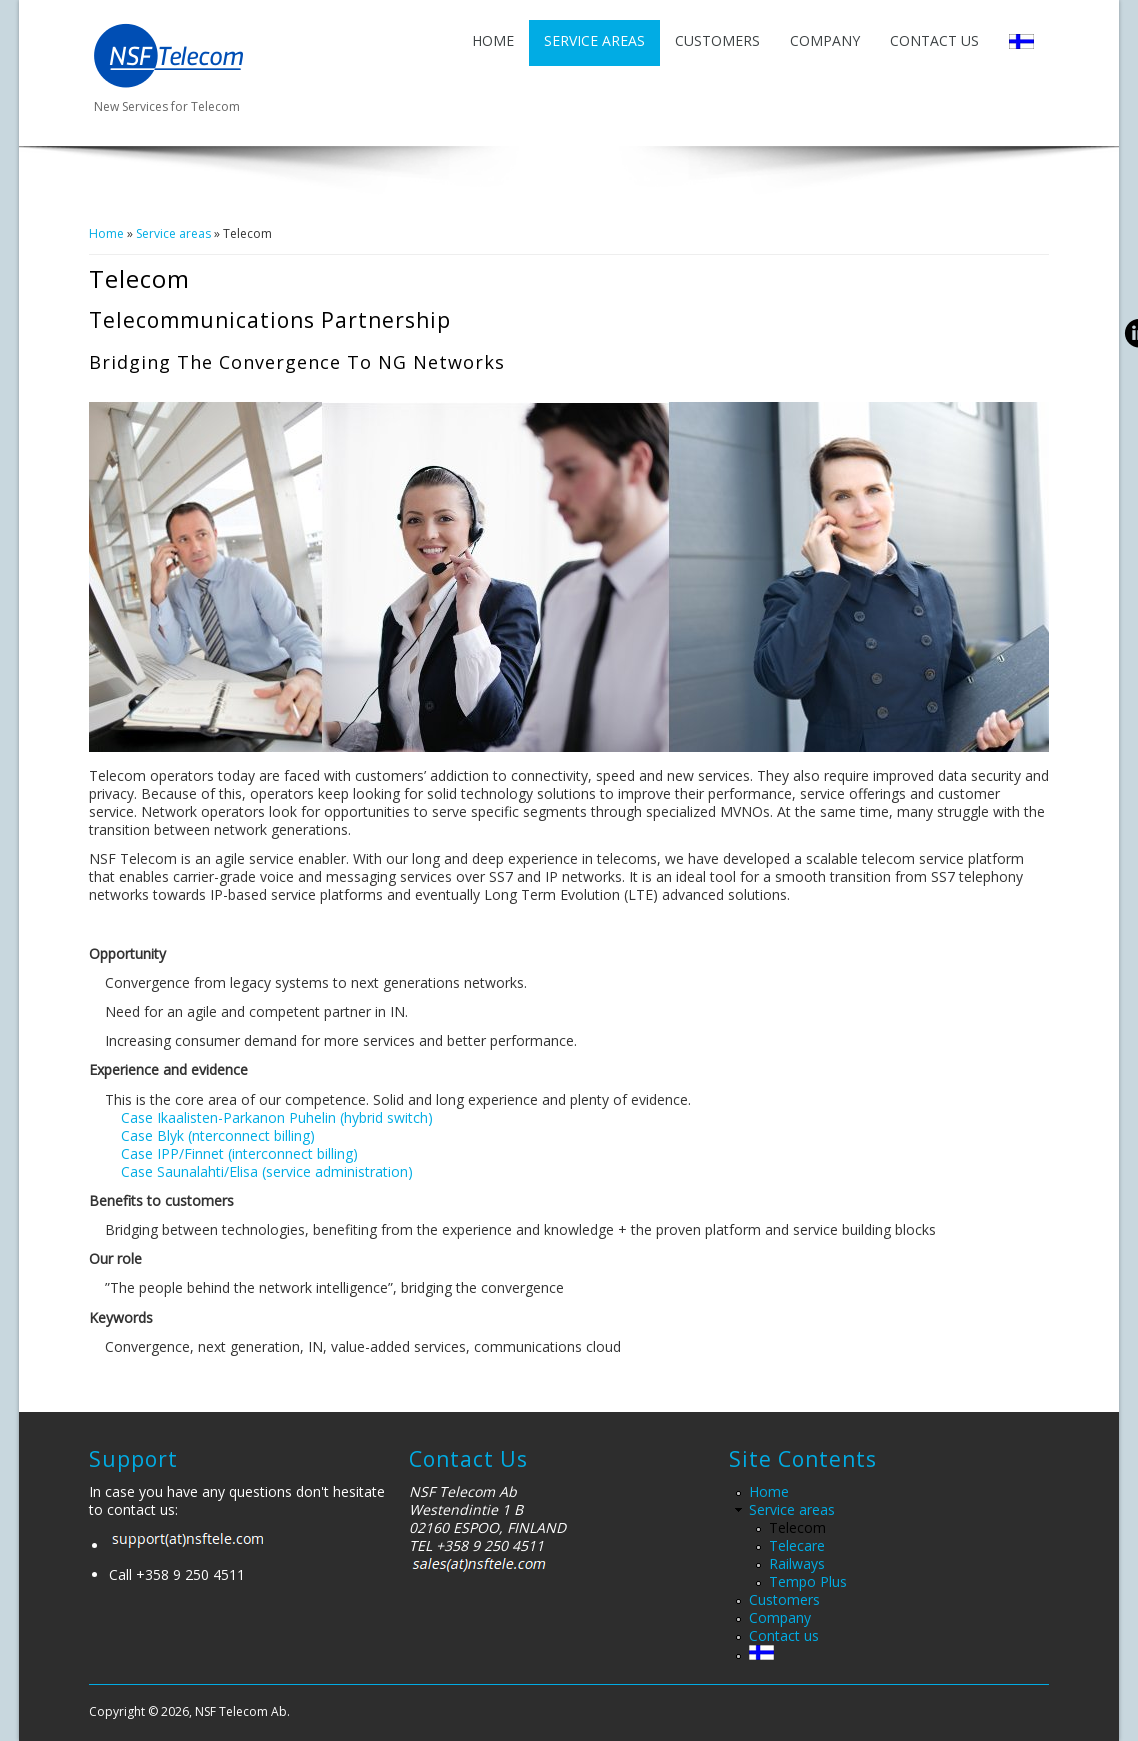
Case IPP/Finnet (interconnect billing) (239, 1153)
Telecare (797, 1545)
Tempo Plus (808, 1581)
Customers (717, 40)
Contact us (934, 40)
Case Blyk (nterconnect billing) (218, 1135)
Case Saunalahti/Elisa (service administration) (267, 1171)
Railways (797, 1563)
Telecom (797, 1527)
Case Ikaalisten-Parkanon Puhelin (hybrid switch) (277, 1117)
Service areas (594, 40)
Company (825, 40)
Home (493, 40)
